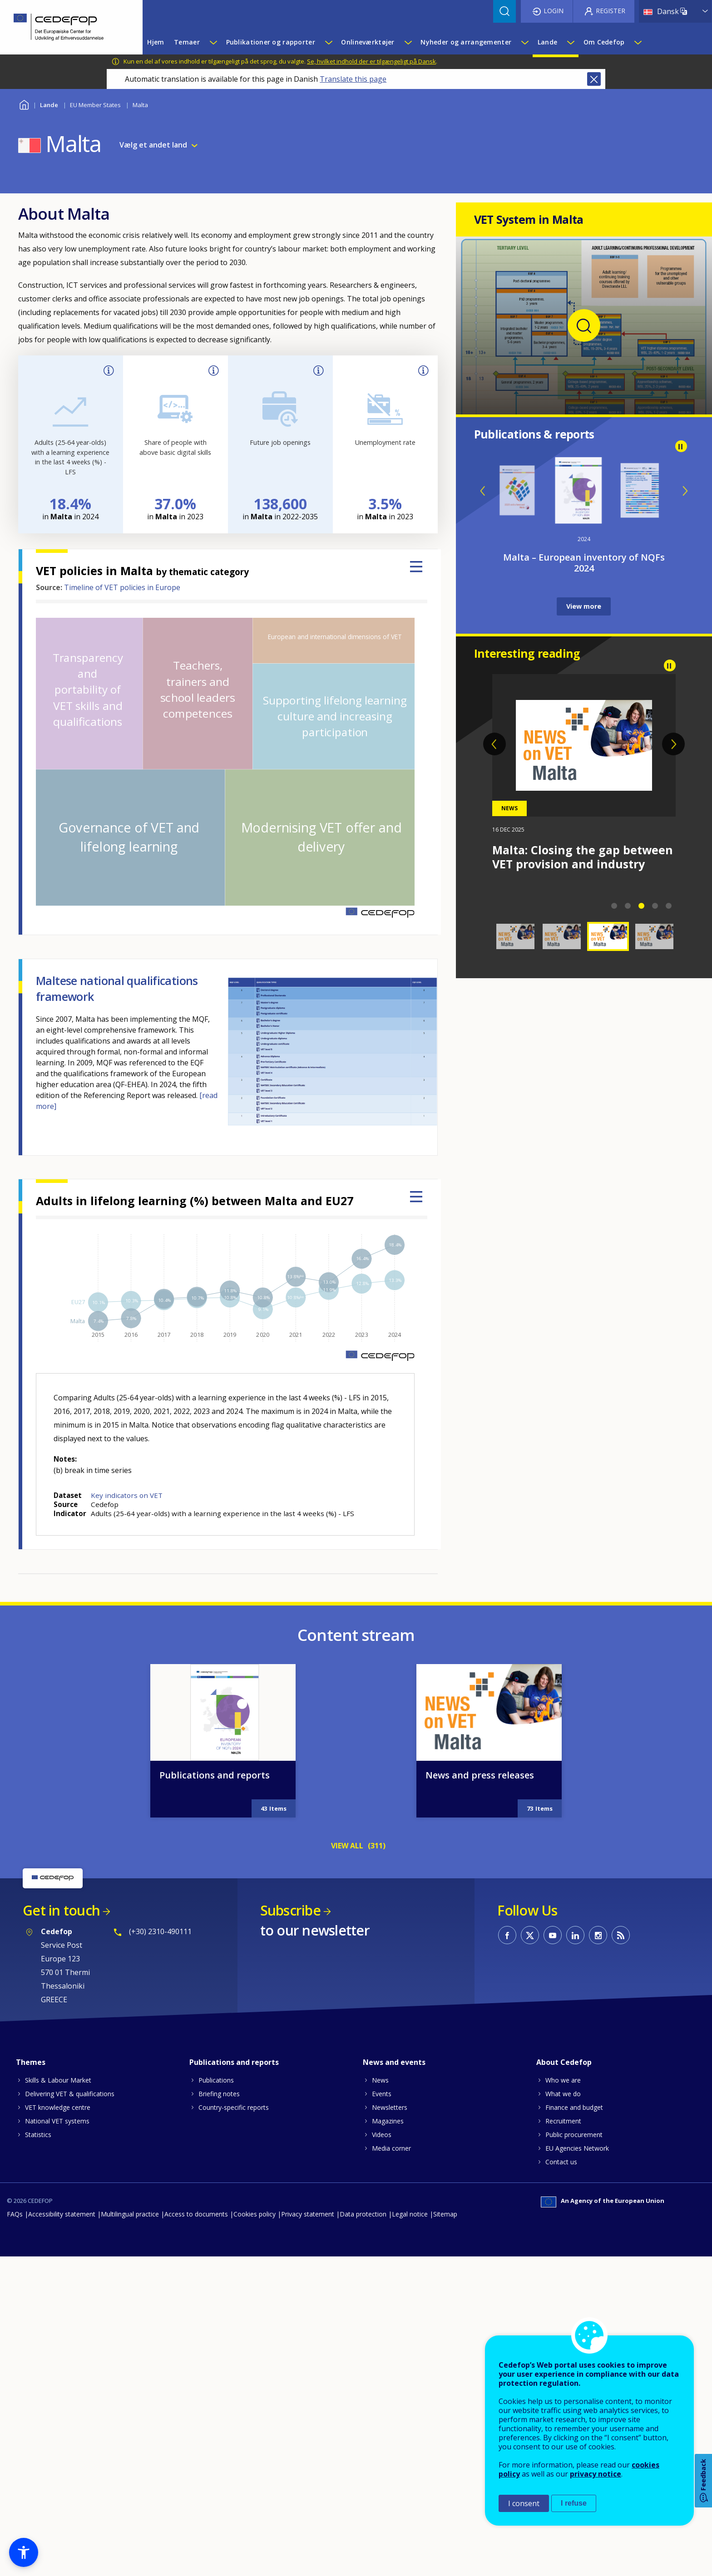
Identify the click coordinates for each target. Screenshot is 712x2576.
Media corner (391, 2148)
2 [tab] (628, 906)
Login (554, 10)
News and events (394, 2062)
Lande (49, 105)
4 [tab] (655, 906)
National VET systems (57, 2121)
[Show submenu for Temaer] (213, 42)
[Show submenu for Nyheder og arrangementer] (524, 42)
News (380, 2080)
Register (610, 10)
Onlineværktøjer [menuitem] (367, 42)
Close (594, 79)
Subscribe (290, 1910)
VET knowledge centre (57, 2107)
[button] (23, 2552)
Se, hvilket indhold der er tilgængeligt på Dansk (371, 61)
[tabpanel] (584, 779)
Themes (30, 2062)
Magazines (388, 2121)
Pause (681, 446)
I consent (523, 2503)
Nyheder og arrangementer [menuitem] (465, 42)
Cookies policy (254, 2214)
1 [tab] (614, 906)
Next (684, 490)
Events (381, 2093)
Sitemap (445, 2214)
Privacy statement (307, 2214)
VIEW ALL (347, 1846)
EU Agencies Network (577, 2148)
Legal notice (410, 2214)
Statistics (38, 2134)
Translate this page (353, 79)
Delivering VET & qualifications (69, 2093)
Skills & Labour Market (58, 2080)
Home (24, 103)
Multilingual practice (130, 2214)
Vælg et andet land (153, 145)
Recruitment (563, 2121)
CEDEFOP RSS (621, 1935)
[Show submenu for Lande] (570, 42)
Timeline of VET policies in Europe (122, 587)
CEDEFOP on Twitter (530, 1935)
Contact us (561, 2161)
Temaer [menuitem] (187, 42)
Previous (483, 490)
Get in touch (61, 1910)
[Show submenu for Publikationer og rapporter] (328, 42)
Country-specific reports (233, 2107)
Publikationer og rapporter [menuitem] (270, 42)
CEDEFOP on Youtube (553, 1935)
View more (583, 606)
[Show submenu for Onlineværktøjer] (408, 42)
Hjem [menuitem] (155, 42)
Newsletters (389, 2107)
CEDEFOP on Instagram (598, 1935)
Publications (216, 2080)
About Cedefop (564, 2062)
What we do (563, 2093)
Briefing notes (219, 2093)
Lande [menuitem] (547, 42)
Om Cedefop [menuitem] (604, 42)
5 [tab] (668, 906)
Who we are (563, 2080)
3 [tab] (641, 906)
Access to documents (196, 2214)
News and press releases (479, 1775)
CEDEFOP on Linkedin (575, 1935)
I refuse (574, 2503)
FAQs (15, 2214)
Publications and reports (214, 1775)
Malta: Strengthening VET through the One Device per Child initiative (572, 864)
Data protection (363, 2214)
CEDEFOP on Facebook (507, 1935)
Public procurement (574, 2134)
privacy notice (595, 2474)
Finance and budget (574, 2107)
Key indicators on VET (127, 1495)
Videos (381, 2134)
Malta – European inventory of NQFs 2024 (584, 562)
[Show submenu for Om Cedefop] (637, 42)
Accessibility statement (61, 2214)
